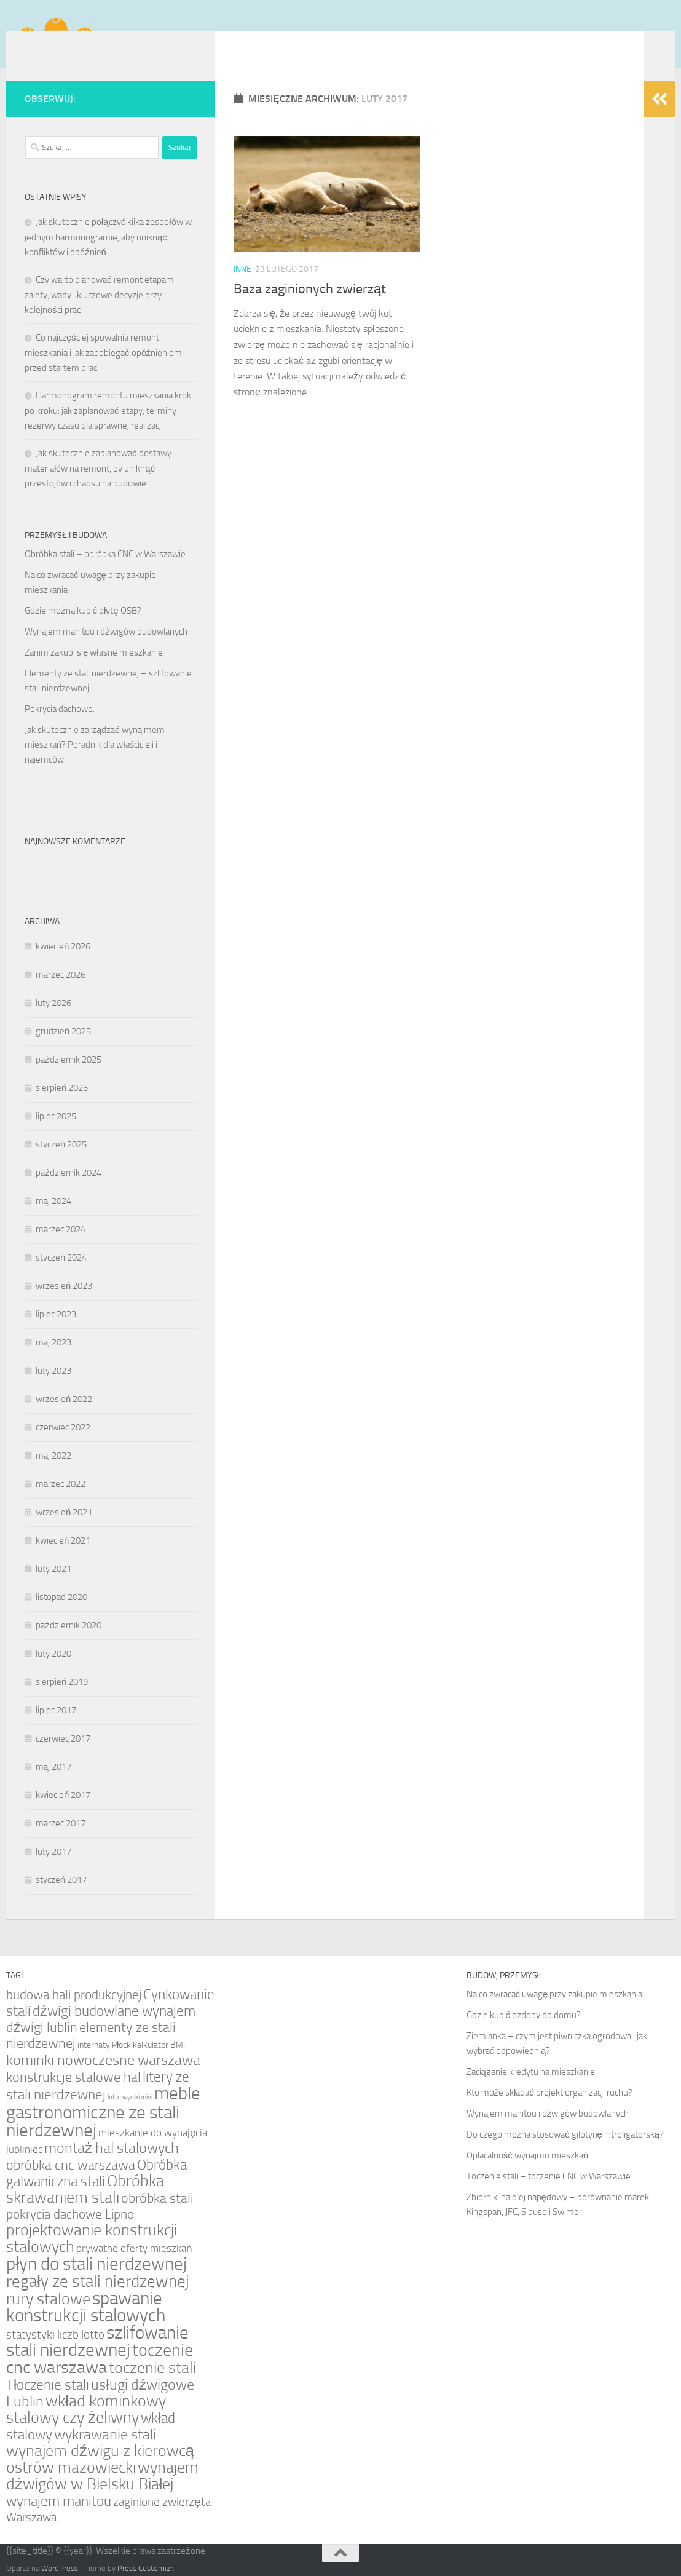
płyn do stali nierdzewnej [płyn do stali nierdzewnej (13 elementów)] (96, 2263)
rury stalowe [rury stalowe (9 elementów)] (48, 2298)
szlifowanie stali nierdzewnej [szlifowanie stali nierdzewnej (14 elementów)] (97, 2341)
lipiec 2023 (56, 1314)
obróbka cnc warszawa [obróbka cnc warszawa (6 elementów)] (70, 2165)
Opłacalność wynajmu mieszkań (527, 2155)
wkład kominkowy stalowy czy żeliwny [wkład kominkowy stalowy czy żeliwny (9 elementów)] (86, 2409)
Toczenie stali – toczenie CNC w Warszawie (548, 2176)
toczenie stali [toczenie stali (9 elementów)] (152, 2367)
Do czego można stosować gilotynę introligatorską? (565, 2134)
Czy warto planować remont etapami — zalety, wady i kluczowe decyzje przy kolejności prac (106, 294)
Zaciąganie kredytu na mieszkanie (530, 2071)
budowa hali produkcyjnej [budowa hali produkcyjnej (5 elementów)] (73, 1994)
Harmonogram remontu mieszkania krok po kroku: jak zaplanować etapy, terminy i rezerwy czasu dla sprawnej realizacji (108, 410)
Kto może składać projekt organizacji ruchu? (549, 2092)
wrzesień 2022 (64, 1399)
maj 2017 (53, 1766)
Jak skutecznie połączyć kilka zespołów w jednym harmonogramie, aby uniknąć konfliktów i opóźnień (108, 237)
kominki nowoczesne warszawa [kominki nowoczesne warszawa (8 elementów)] (103, 2060)
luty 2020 (53, 1653)
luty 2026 (53, 1003)
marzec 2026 (60, 974)
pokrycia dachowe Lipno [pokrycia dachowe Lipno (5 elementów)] (70, 2214)
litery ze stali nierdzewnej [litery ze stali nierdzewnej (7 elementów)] (97, 2085)
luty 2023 (53, 1370)
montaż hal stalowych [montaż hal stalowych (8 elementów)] (111, 2148)
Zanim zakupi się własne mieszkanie (94, 652)
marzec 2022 (60, 1483)
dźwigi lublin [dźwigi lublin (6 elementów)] (41, 2027)
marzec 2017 (60, 1823)
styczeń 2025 (61, 1144)
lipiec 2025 (56, 1116)
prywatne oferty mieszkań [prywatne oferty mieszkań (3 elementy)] (134, 2248)
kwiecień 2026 (63, 946)
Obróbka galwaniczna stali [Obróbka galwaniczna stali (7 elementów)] (96, 2173)
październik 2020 (68, 1625)
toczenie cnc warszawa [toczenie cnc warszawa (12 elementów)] (99, 2358)
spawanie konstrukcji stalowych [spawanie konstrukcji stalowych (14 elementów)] (85, 2307)
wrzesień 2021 (64, 1512)
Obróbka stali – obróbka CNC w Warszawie (105, 554)
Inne (242, 269)
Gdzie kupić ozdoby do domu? (523, 2015)
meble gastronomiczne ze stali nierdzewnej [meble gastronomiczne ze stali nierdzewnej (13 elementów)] (103, 2112)
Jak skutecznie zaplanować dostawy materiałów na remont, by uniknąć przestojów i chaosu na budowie (98, 468)
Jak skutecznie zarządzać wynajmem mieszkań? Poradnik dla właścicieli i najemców (95, 744)
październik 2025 (68, 1059)
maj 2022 (53, 1455)
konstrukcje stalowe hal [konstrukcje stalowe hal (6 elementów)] (73, 2077)
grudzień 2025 (63, 1031)
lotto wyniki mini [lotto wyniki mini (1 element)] (130, 2097)
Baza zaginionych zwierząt (310, 289)
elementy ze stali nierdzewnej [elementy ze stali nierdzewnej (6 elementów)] (91, 2035)
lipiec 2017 (56, 1710)
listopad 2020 (61, 1597)
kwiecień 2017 (63, 1795)
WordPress (59, 2568)
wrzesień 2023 (64, 1285)
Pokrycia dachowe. (60, 709)
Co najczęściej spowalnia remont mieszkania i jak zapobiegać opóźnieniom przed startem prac (103, 352)
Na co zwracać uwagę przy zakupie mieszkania (554, 1994)
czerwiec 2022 (63, 1427)
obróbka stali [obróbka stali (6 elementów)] (157, 2198)
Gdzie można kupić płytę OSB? (83, 610)
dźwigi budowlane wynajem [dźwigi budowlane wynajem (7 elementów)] (114, 2010)
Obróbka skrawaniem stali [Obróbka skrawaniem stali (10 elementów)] (85, 2189)
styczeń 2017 (61, 1879)
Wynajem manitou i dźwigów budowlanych (106, 631)
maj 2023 (53, 1342)
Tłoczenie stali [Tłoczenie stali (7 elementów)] (47, 2384)
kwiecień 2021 (63, 1540)
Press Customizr (145, 2568)
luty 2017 (53, 1851)
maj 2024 (53, 1201)
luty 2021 (53, 1568)
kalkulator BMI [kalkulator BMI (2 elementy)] (159, 2045)
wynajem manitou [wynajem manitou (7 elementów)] (58, 2501)
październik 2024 (68, 1172)
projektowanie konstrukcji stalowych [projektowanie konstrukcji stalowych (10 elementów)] (91, 2238)
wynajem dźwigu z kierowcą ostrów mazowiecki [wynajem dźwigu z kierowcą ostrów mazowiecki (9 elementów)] (100, 2459)
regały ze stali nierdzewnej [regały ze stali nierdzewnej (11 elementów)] (97, 2281)
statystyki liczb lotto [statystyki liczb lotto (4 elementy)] (55, 2335)
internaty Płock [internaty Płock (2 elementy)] (104, 2045)
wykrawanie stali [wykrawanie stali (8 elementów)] (105, 2434)
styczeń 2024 (61, 1257)
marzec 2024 (60, 1229)
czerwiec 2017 (63, 1738)
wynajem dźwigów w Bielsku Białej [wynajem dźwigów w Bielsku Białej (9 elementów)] (102, 2476)
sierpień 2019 (62, 1681)
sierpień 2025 (62, 1087)
